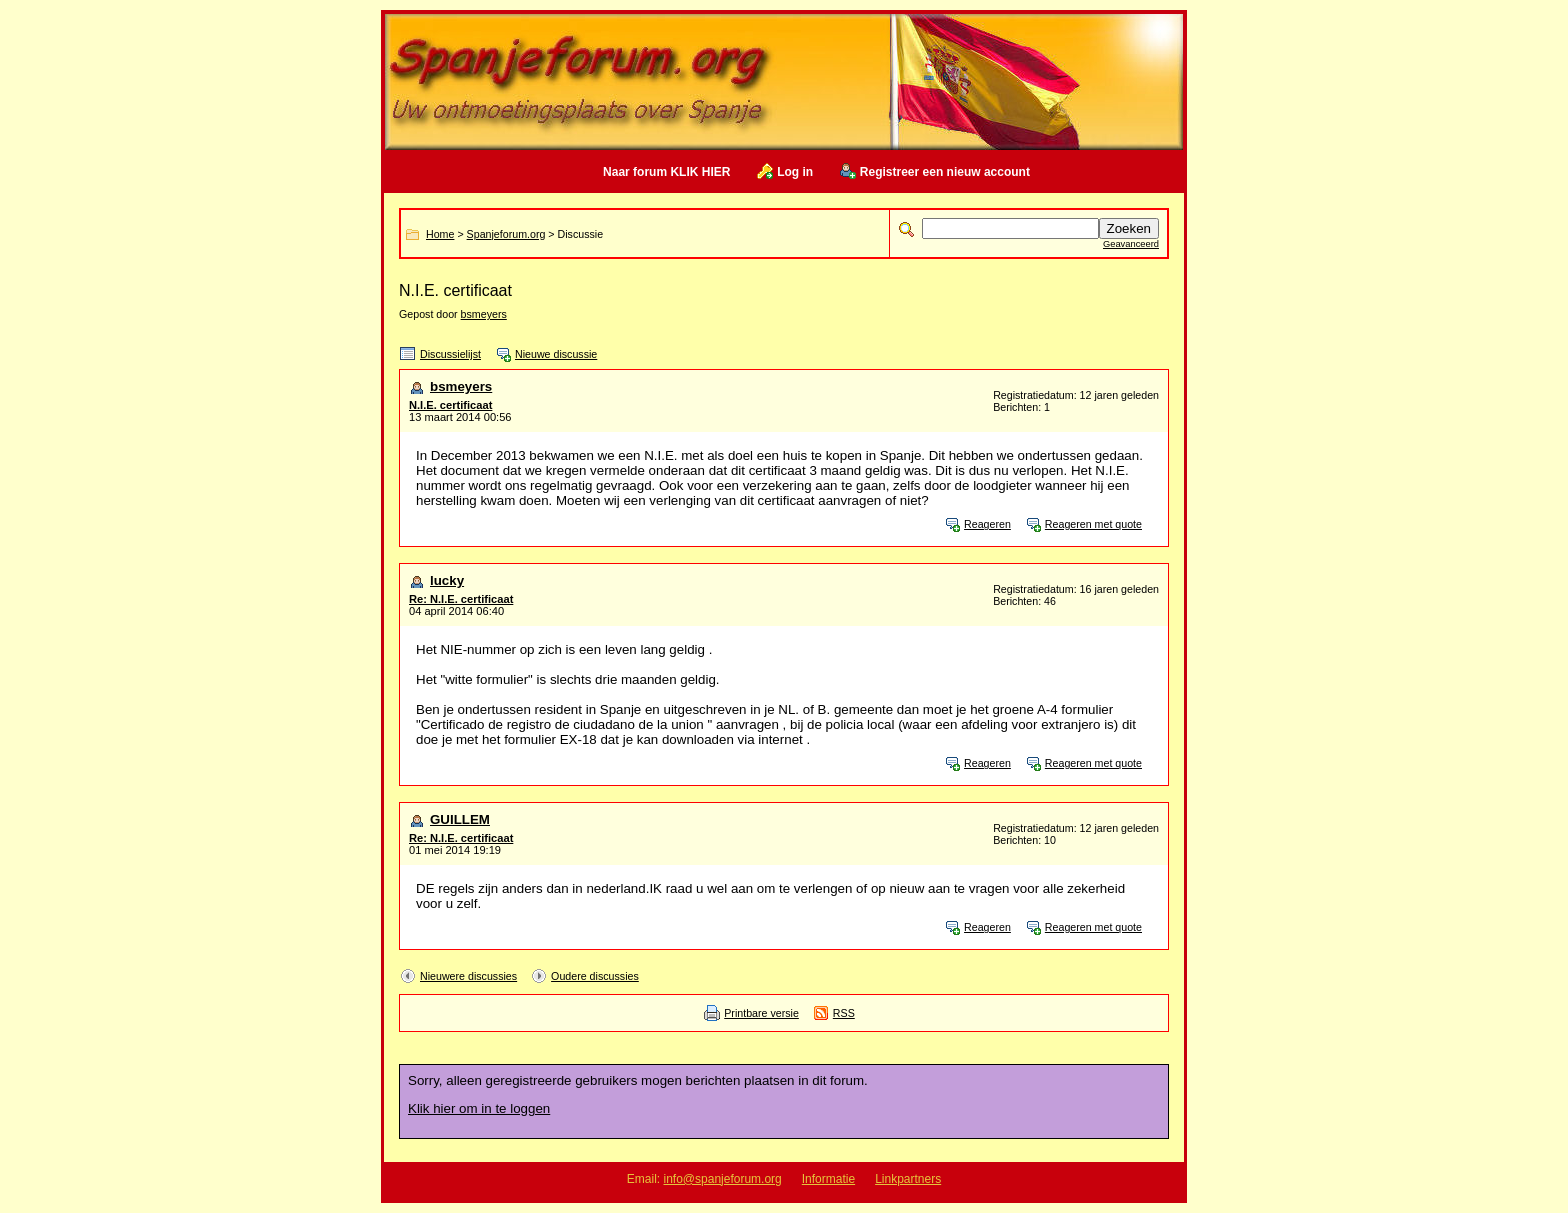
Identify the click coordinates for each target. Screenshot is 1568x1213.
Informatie (828, 1179)
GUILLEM (460, 819)
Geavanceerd (1131, 244)
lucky (447, 580)
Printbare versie (761, 1013)
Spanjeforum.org (506, 234)
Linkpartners (908, 1179)
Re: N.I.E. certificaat (461, 599)
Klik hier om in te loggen (479, 1108)
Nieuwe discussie (556, 354)
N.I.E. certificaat (450, 405)
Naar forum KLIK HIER (666, 172)
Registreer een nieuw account (945, 172)
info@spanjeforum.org (723, 1179)
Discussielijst (450, 354)
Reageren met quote (1093, 524)
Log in (795, 172)
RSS (844, 1013)
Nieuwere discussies (468, 976)
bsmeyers (484, 314)
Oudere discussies (595, 976)
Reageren (987, 524)
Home (440, 234)
